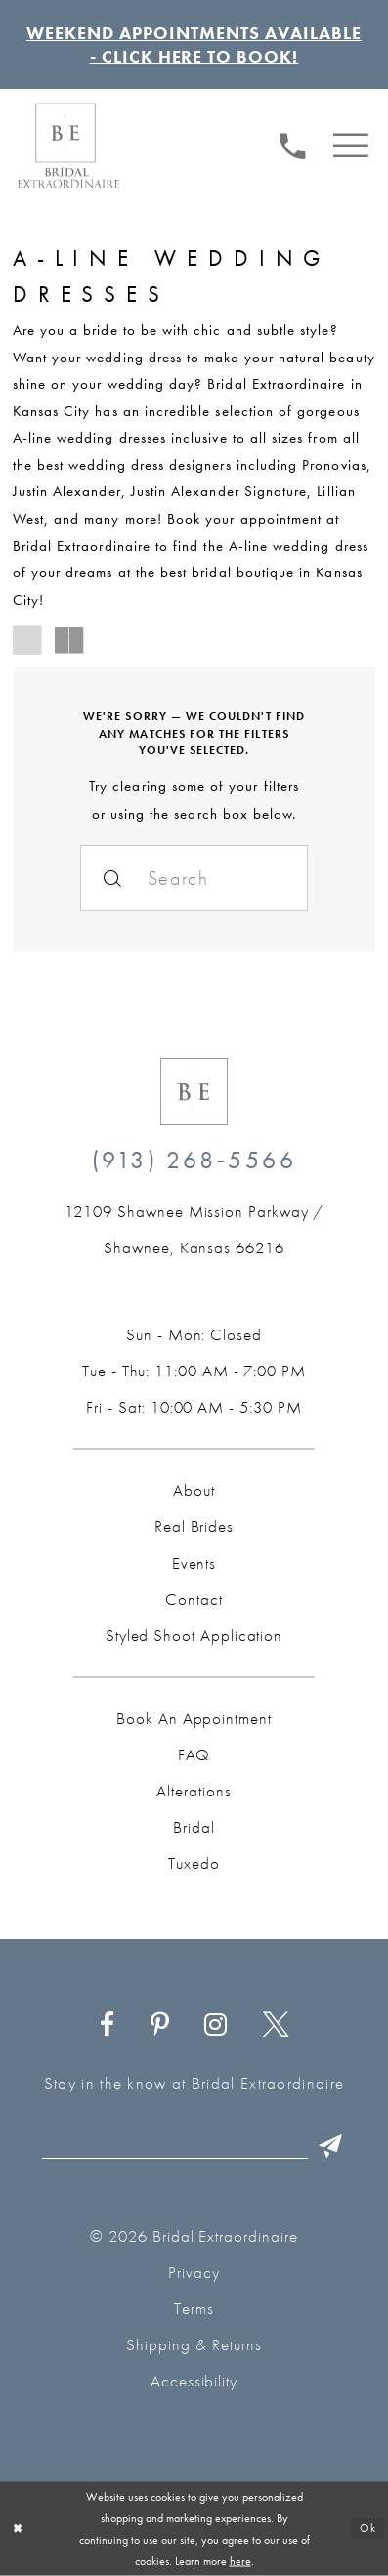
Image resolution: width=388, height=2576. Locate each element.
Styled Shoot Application (194, 1635)
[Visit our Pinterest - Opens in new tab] (159, 2025)
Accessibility (194, 2380)
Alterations (193, 1790)
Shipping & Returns (194, 2344)
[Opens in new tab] (194, 1230)
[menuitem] (292, 143)
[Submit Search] (113, 878)
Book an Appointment (194, 1718)
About (194, 1489)
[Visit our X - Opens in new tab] (276, 2025)
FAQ (194, 1754)
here (240, 2561)
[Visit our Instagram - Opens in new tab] (216, 2025)
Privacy (194, 2272)
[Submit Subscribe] (330, 2146)
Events (194, 1563)
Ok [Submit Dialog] (368, 2529)
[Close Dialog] (17, 2529)
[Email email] (197, 2146)
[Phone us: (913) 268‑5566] (292, 142)
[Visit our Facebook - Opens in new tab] (106, 2025)
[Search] (194, 878)
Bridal (194, 1826)
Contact (194, 1599)
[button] (351, 143)
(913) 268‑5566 (194, 1160)
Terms (194, 2308)
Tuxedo (194, 1863)
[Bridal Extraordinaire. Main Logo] (68, 145)
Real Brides (194, 1526)
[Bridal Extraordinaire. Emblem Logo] (194, 1091)
